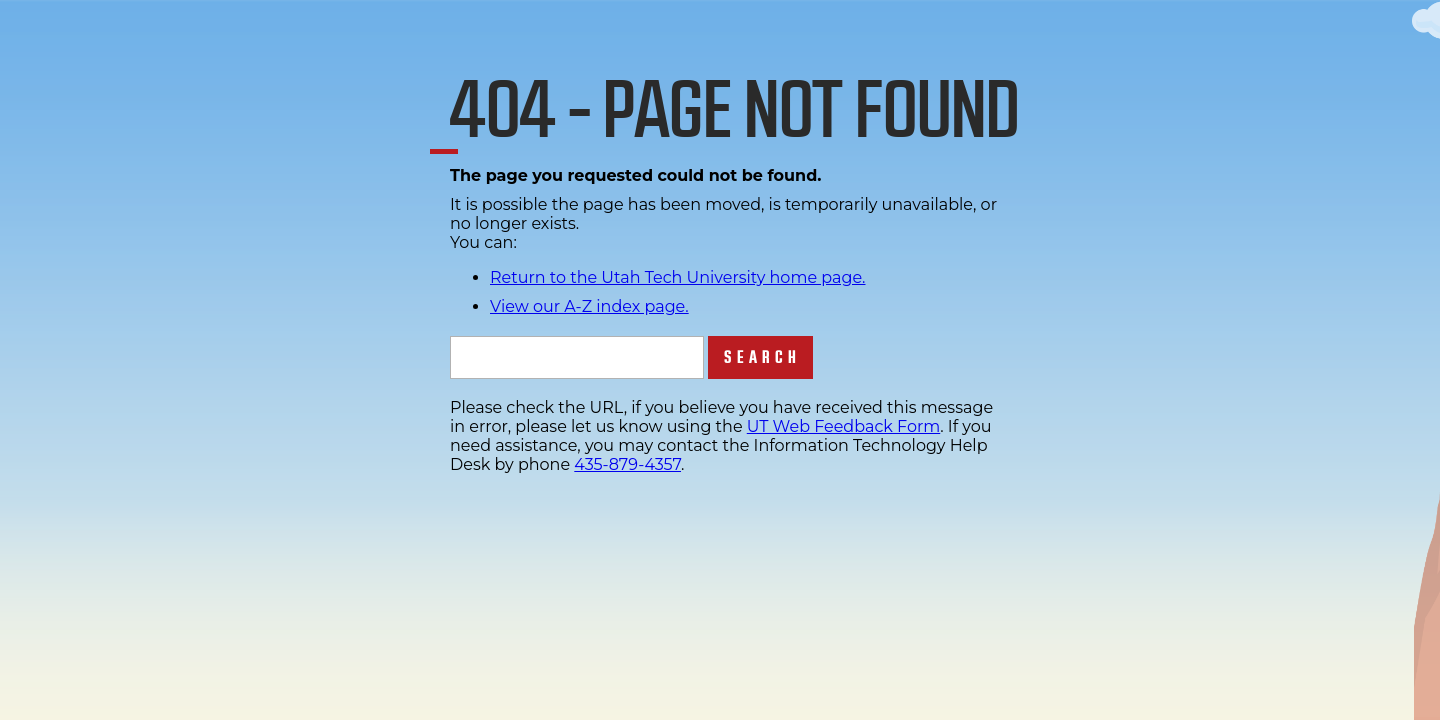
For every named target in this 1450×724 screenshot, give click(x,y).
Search (762, 357)
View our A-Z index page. (589, 306)
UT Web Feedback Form (843, 426)
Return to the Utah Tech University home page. (678, 277)
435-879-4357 (627, 464)
